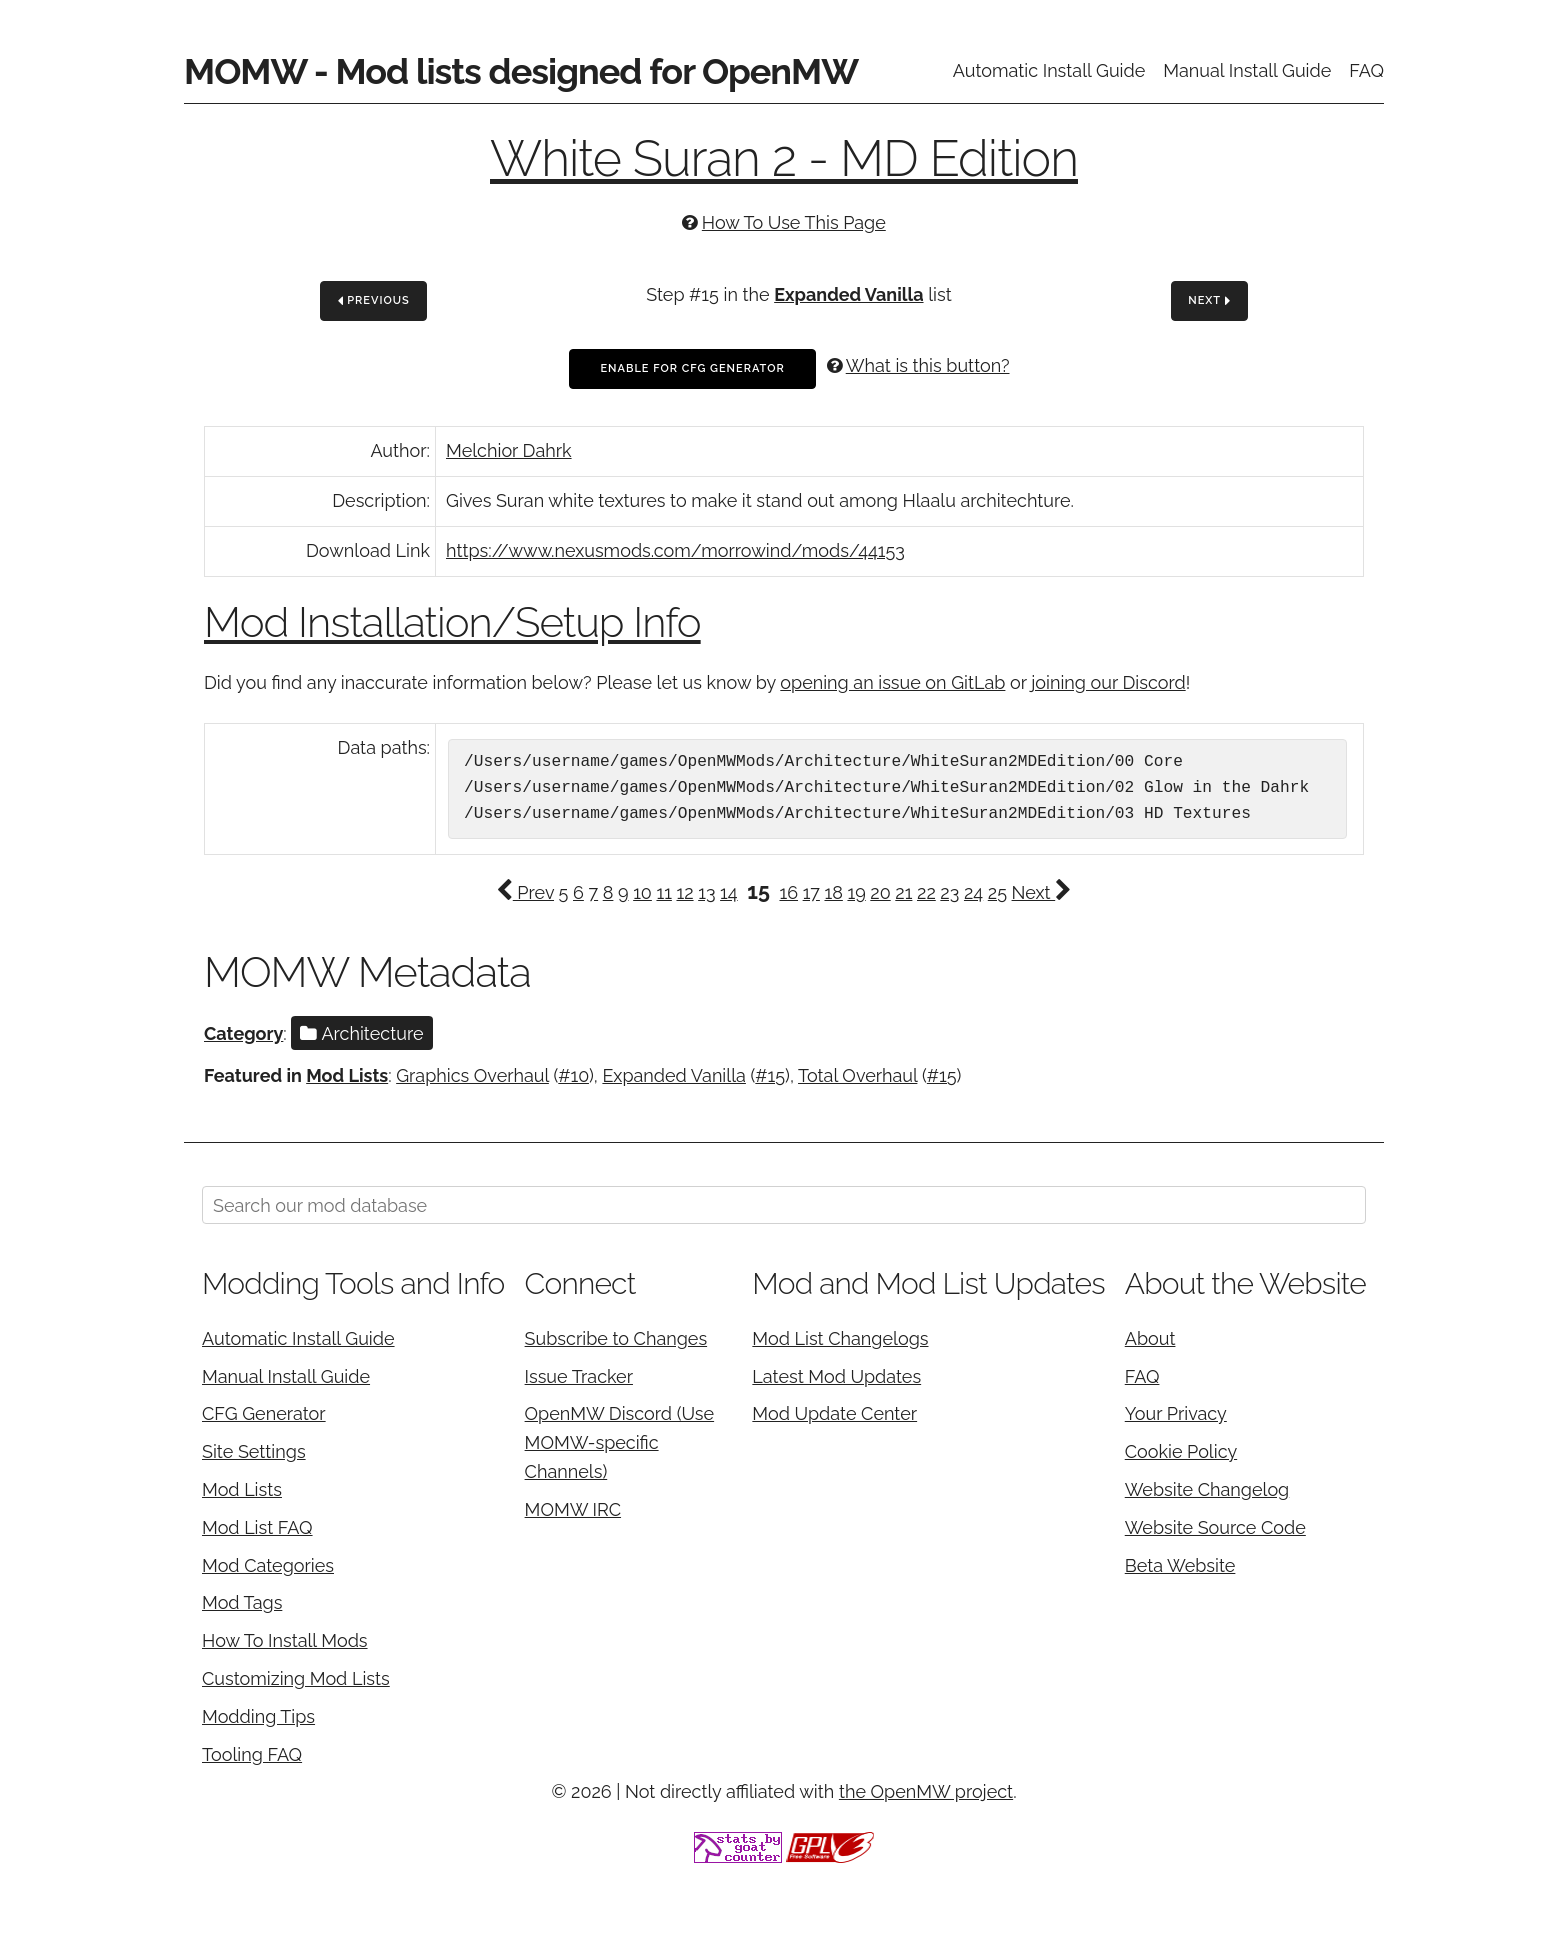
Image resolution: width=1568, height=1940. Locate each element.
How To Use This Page (794, 222)
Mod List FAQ (257, 1527)
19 (856, 892)
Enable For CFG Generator (692, 368)
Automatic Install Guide (1049, 70)
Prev (525, 892)
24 (973, 892)
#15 (770, 1075)
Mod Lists (347, 1075)
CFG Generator (264, 1413)
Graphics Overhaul (472, 1075)
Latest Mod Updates (836, 1376)
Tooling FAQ (252, 1754)
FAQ (1366, 70)
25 (997, 892)
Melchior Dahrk (509, 450)
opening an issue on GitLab (892, 682)
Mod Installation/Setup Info (452, 622)
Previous (374, 301)
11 (663, 892)
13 (706, 892)
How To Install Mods (285, 1640)
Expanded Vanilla (848, 294)
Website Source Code (1215, 1527)
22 (926, 892)
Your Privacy (1176, 1413)
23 (949, 892)
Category (243, 1033)
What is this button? (928, 365)
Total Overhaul (857, 1075)
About (1150, 1338)
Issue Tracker (579, 1376)
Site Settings (254, 1451)
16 (788, 892)
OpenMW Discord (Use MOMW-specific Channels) (620, 1442)
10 (642, 892)
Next (1209, 301)
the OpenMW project (926, 1791)
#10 (573, 1075)
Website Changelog (1207, 1489)
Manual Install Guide (1247, 70)
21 (903, 892)
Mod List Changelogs (840, 1338)
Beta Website (1180, 1565)
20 (880, 892)
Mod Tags (242, 1602)
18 (833, 892)
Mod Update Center (834, 1413)
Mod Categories (268, 1565)
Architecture (361, 1033)
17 (811, 892)
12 (684, 892)
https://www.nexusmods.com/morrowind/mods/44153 (675, 550)
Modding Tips (258, 1716)
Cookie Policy (1181, 1451)
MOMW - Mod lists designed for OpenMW (521, 71)
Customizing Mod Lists (296, 1678)
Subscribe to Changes (616, 1338)
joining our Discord (1108, 682)
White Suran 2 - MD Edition (784, 158)
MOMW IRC (573, 1509)
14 (729, 892)
